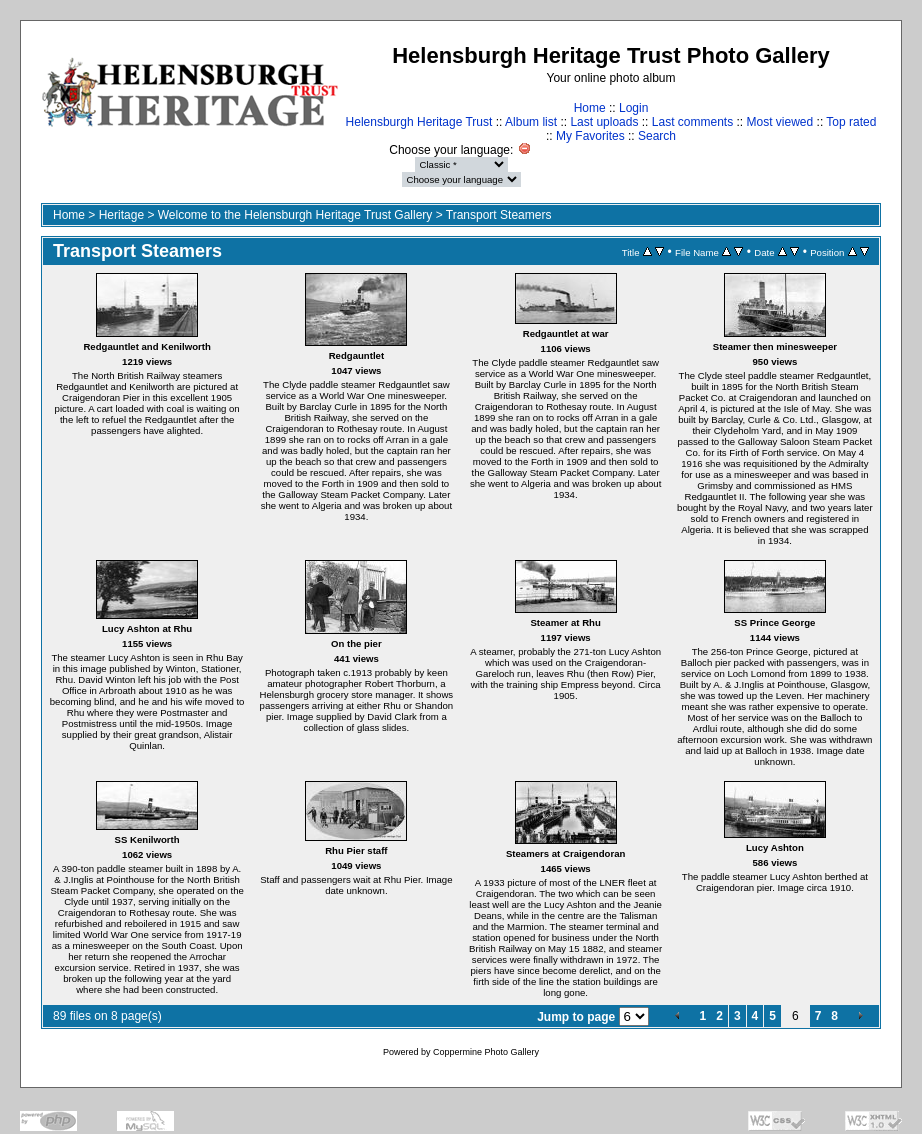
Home (590, 108)
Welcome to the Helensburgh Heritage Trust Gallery (295, 215)
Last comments (692, 122)
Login (633, 108)
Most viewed (780, 122)
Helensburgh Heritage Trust (419, 122)
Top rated (851, 122)
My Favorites (590, 136)
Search (657, 136)
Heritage (121, 215)
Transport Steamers (499, 215)
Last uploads (604, 122)
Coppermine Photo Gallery (486, 1052)
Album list (531, 122)
